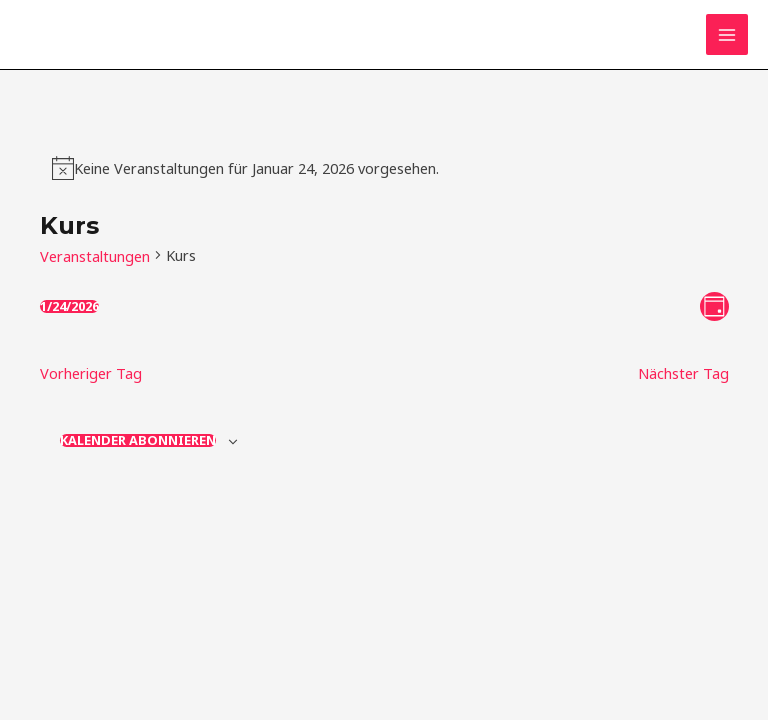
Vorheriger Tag (91, 373)
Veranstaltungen (95, 256)
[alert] (256, 168)
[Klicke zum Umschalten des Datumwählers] (69, 306)
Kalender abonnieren (138, 440)
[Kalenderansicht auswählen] (714, 306)
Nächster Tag (683, 373)
